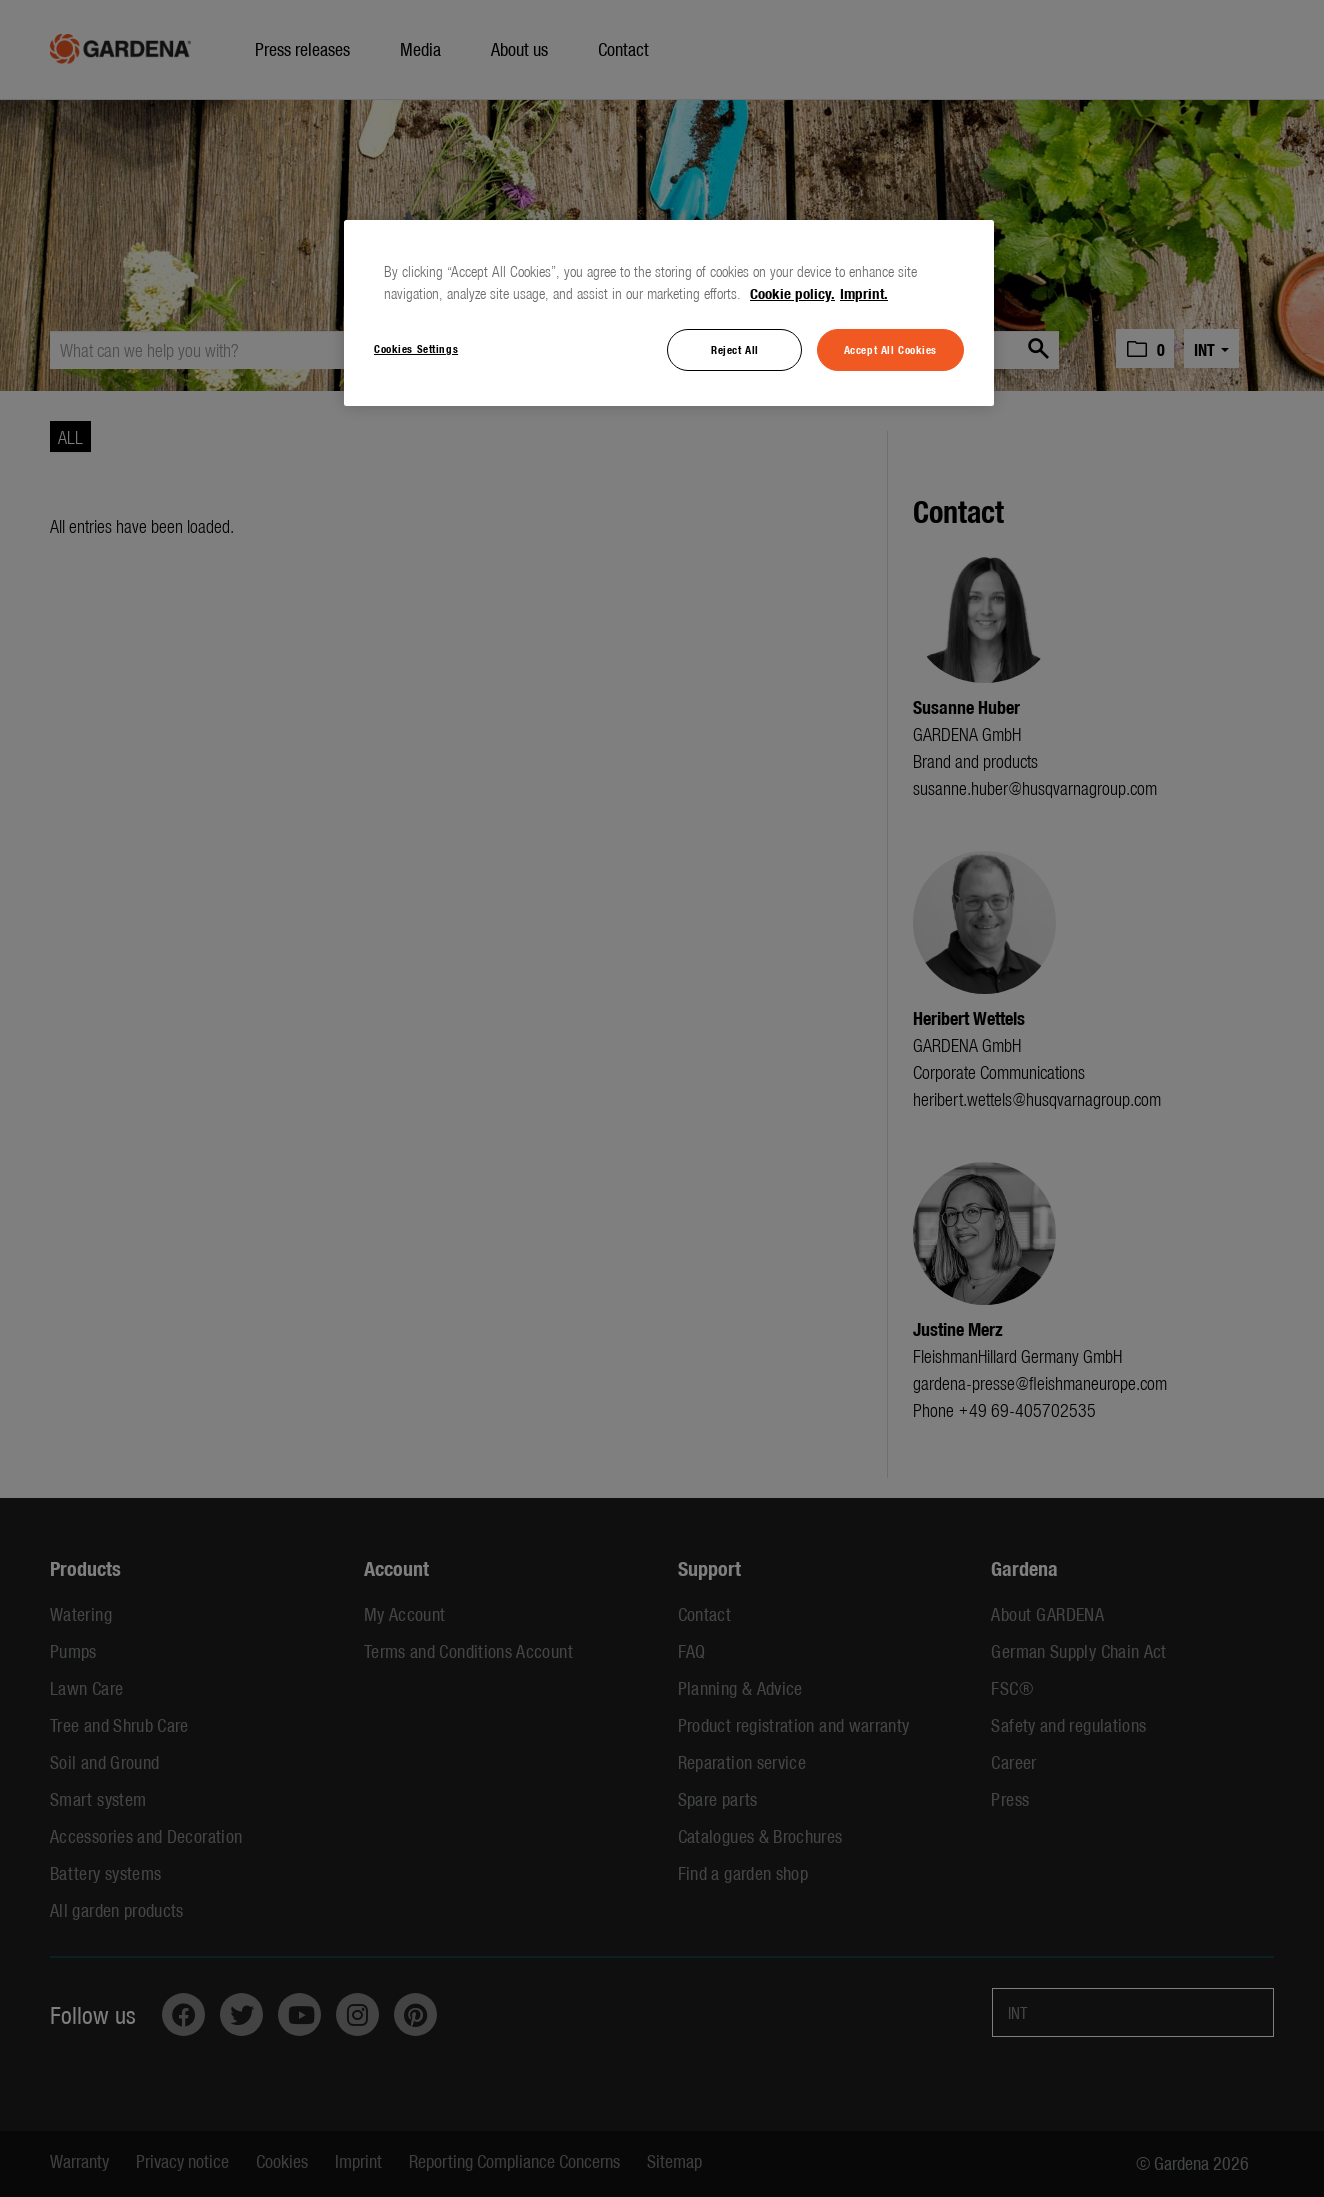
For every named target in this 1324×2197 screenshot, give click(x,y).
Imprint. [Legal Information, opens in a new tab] (864, 293)
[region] (669, 313)
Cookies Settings (416, 348)
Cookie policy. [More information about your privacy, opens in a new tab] (792, 293)
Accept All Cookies (890, 349)
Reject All (735, 349)
